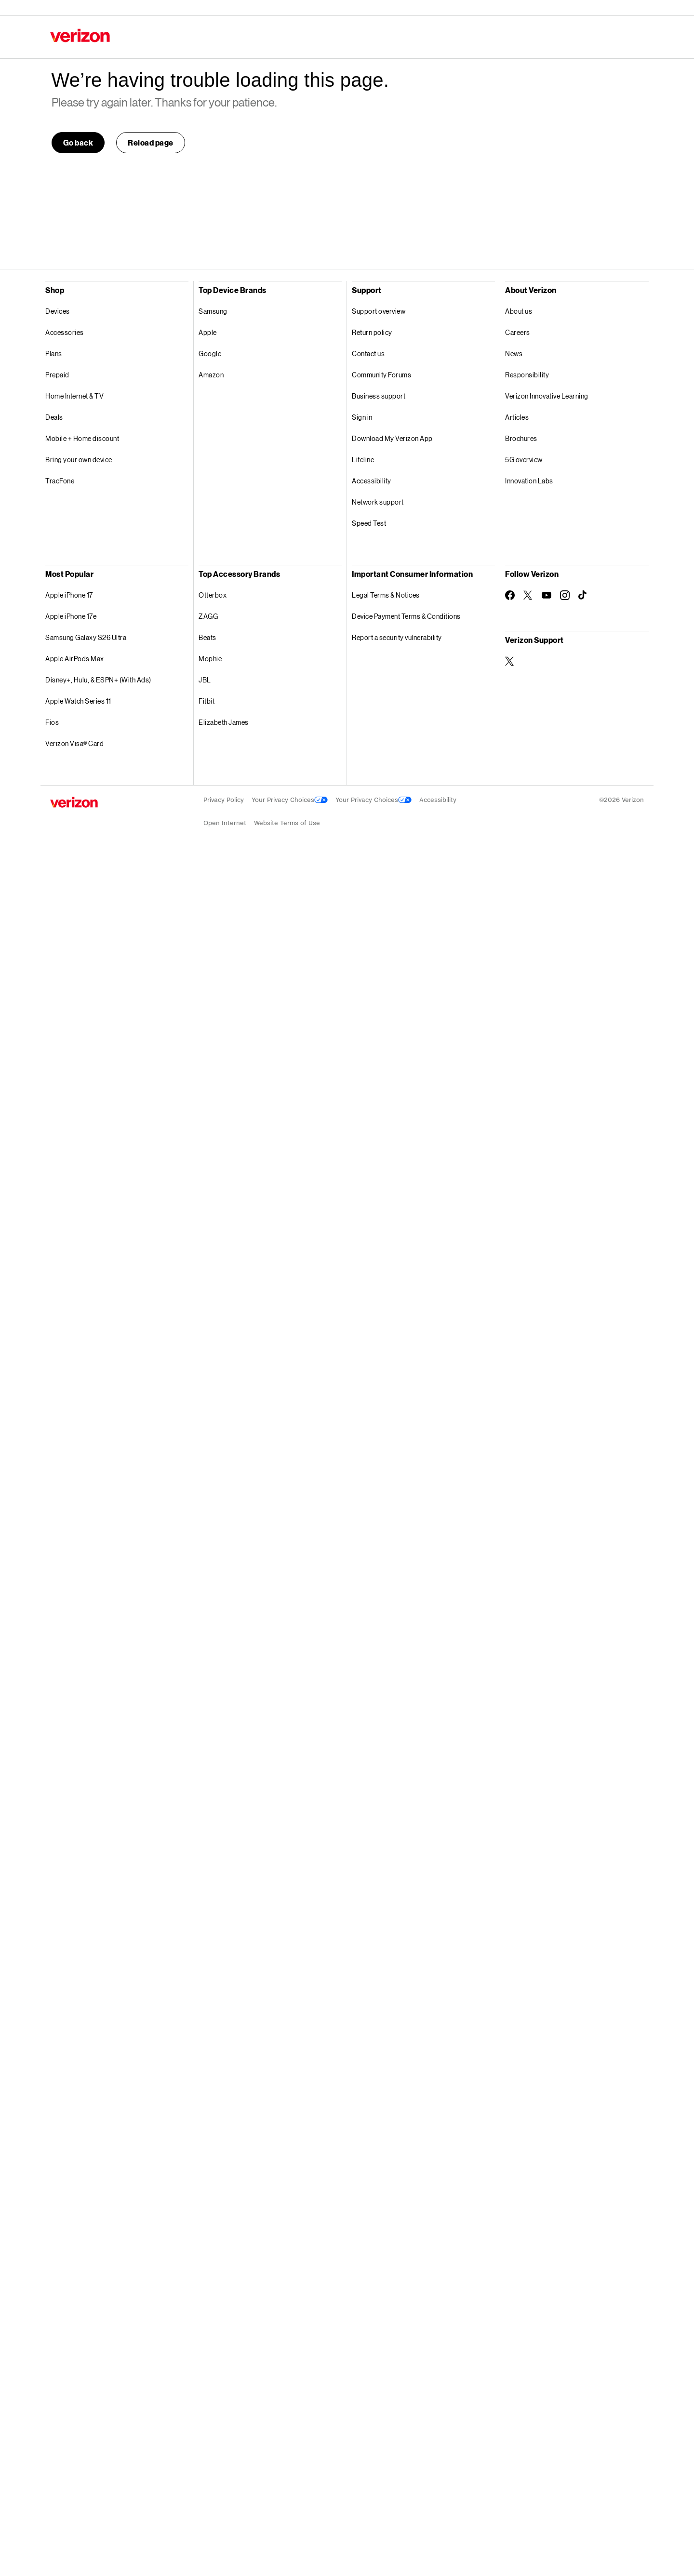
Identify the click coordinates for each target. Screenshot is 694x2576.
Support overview (378, 311)
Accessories (64, 332)
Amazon (211, 375)
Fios (52, 722)
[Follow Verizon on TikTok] (583, 595)
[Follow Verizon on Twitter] (528, 595)
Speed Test (369, 523)
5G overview (524, 459)
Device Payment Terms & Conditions (406, 616)
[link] (78, 142)
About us (518, 311)
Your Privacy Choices (290, 799)
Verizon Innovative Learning (546, 396)
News (513, 353)
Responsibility (527, 375)
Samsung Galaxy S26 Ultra (85, 637)
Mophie (210, 658)
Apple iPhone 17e (70, 616)
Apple (208, 332)
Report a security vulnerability (397, 637)
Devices (57, 311)
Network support (378, 502)
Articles (517, 417)
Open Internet (224, 823)
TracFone (59, 481)
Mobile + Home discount (82, 438)
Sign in (362, 417)
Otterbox (213, 595)
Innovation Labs (529, 481)
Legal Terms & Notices (386, 595)
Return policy (372, 332)
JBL (205, 680)
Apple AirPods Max (74, 658)
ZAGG (208, 616)
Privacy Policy (223, 799)
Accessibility (371, 481)
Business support (378, 396)
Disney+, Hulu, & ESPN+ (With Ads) (98, 680)
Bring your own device (78, 459)
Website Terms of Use (287, 823)
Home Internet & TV (74, 396)
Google (210, 353)
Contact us (368, 353)
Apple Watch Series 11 (78, 701)
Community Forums (381, 375)
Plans (53, 353)
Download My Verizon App (392, 438)
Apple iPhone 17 (69, 595)
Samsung (213, 311)
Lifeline (363, 459)
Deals (54, 417)
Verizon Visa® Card (74, 743)
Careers (517, 332)
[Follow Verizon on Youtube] (546, 595)
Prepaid (57, 375)
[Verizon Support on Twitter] (510, 661)
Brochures (521, 438)
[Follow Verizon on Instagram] (565, 595)
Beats (207, 637)
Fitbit (206, 701)
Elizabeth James (224, 722)
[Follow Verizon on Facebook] (510, 595)
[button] (150, 142)
